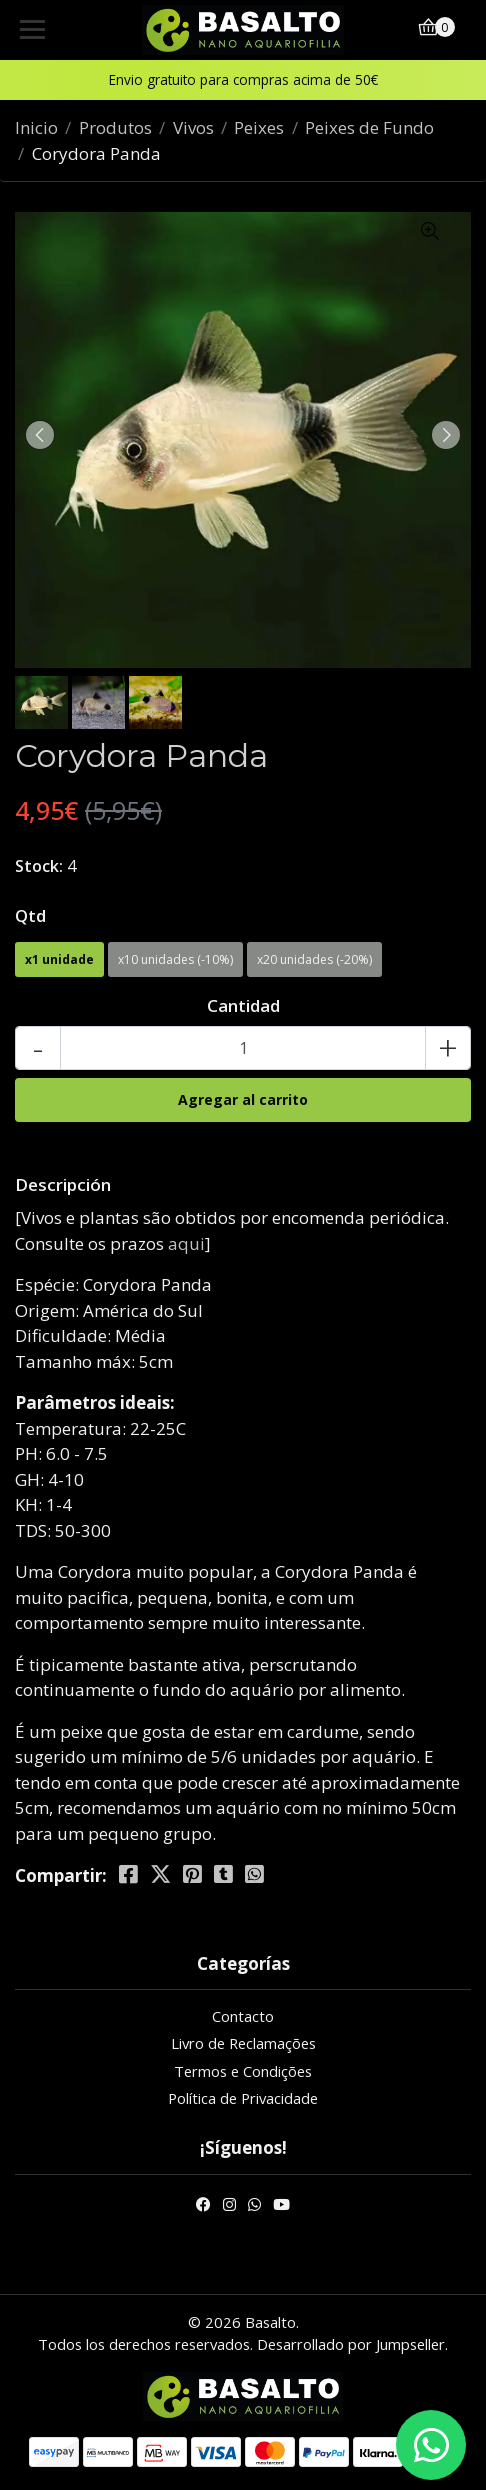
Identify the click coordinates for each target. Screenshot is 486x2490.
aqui (186, 1243)
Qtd (30, 915)
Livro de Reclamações (243, 2043)
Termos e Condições (243, 2071)
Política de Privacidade (243, 2098)
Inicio (36, 127)
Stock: (39, 866)
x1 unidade (59, 959)
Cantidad (243, 1005)
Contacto (243, 2016)
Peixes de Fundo (369, 127)
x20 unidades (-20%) (314, 959)
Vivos (193, 127)
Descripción (63, 1184)
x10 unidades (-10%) (175, 959)
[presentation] (40, 435)
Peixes (259, 127)
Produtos (115, 127)
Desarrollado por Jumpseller (351, 2344)
